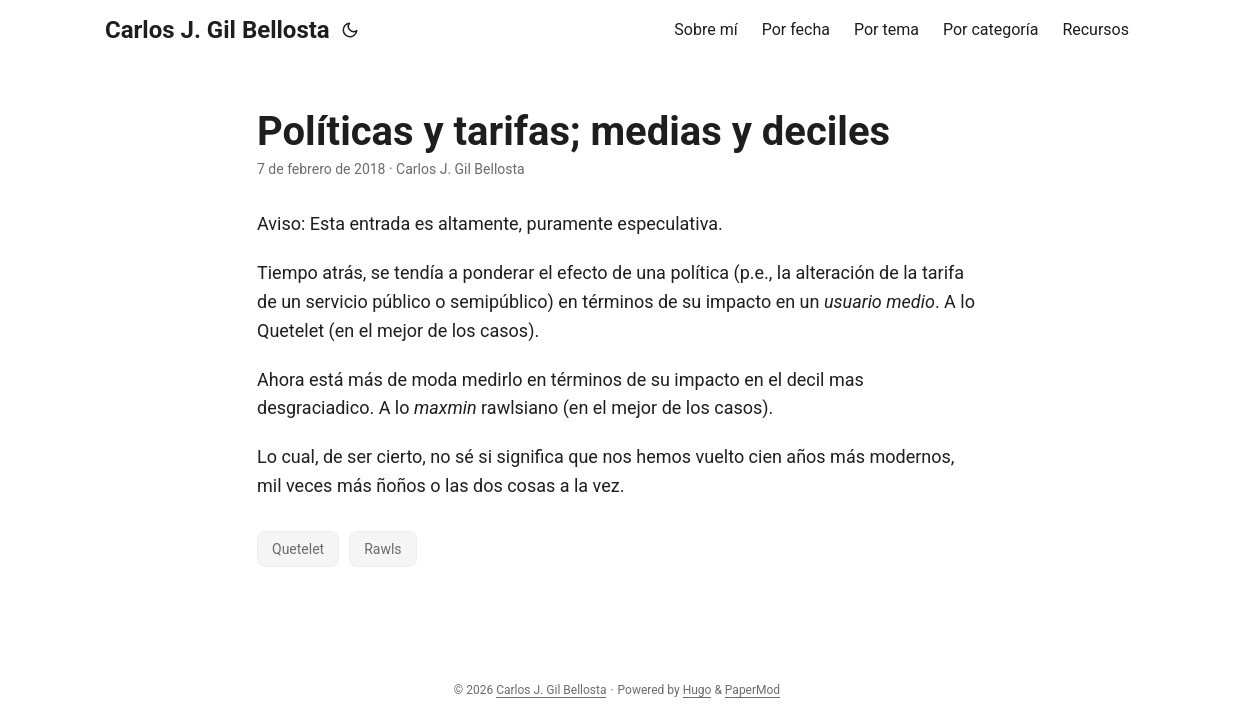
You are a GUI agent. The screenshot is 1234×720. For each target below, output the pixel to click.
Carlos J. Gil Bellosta (217, 30)
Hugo (697, 690)
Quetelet (298, 549)
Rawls (382, 549)
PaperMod (752, 690)
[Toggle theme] (350, 30)
